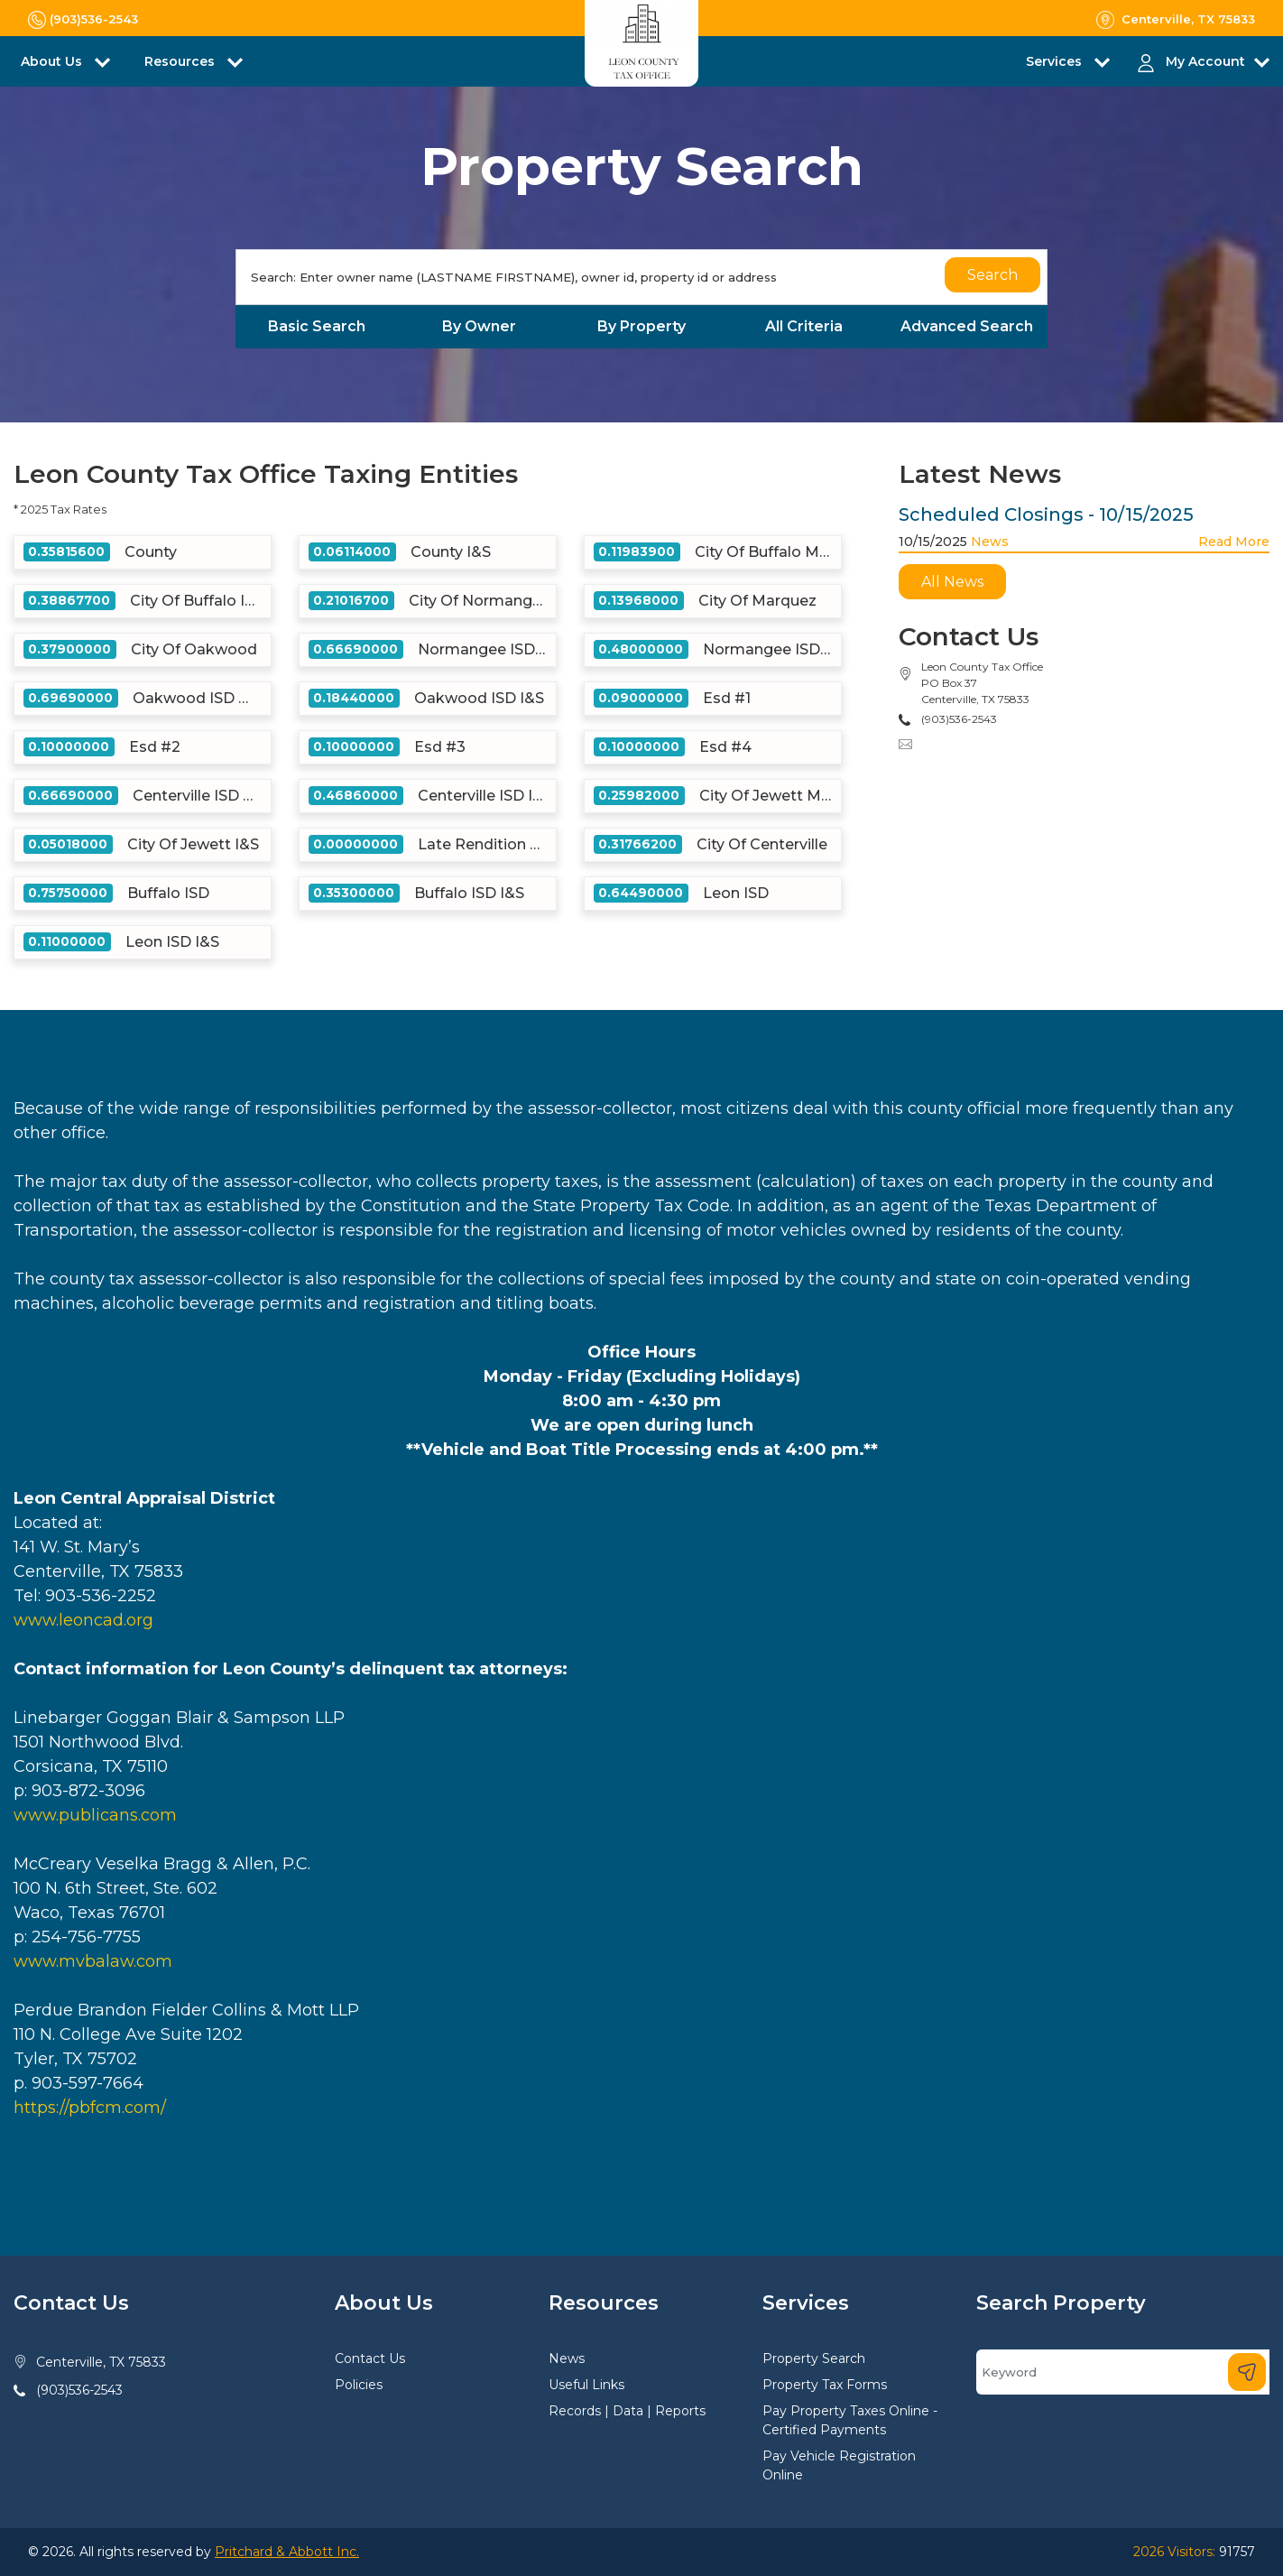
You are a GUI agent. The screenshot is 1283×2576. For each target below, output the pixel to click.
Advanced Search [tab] (966, 326)
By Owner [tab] (479, 326)
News (990, 541)
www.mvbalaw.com (93, 1961)
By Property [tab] (641, 326)
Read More (1233, 541)
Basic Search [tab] (316, 326)
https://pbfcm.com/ (90, 2107)
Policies (359, 2385)
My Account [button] (1205, 61)
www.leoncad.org (83, 1620)
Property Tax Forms (824, 2385)
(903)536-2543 (79, 2390)
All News (952, 581)
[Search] (641, 277)
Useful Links (586, 2385)
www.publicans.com (95, 1815)
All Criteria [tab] (804, 326)
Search (992, 274)
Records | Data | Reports (627, 2411)
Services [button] (1055, 61)
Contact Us (370, 2358)
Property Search (813, 2358)
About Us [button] (53, 61)
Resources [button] (181, 61)
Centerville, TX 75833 (101, 2362)
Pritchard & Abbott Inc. (287, 2552)
